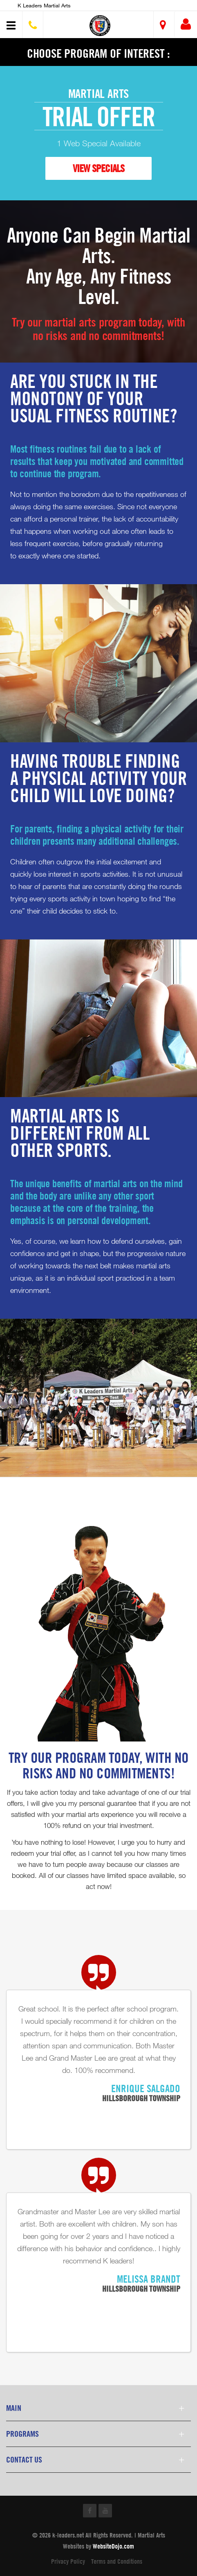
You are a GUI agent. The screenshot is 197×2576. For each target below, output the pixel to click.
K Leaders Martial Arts (44, 5)
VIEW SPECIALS (98, 168)
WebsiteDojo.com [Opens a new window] (113, 2546)
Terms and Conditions (116, 2561)
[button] (100, 25)
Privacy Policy (68, 2561)
